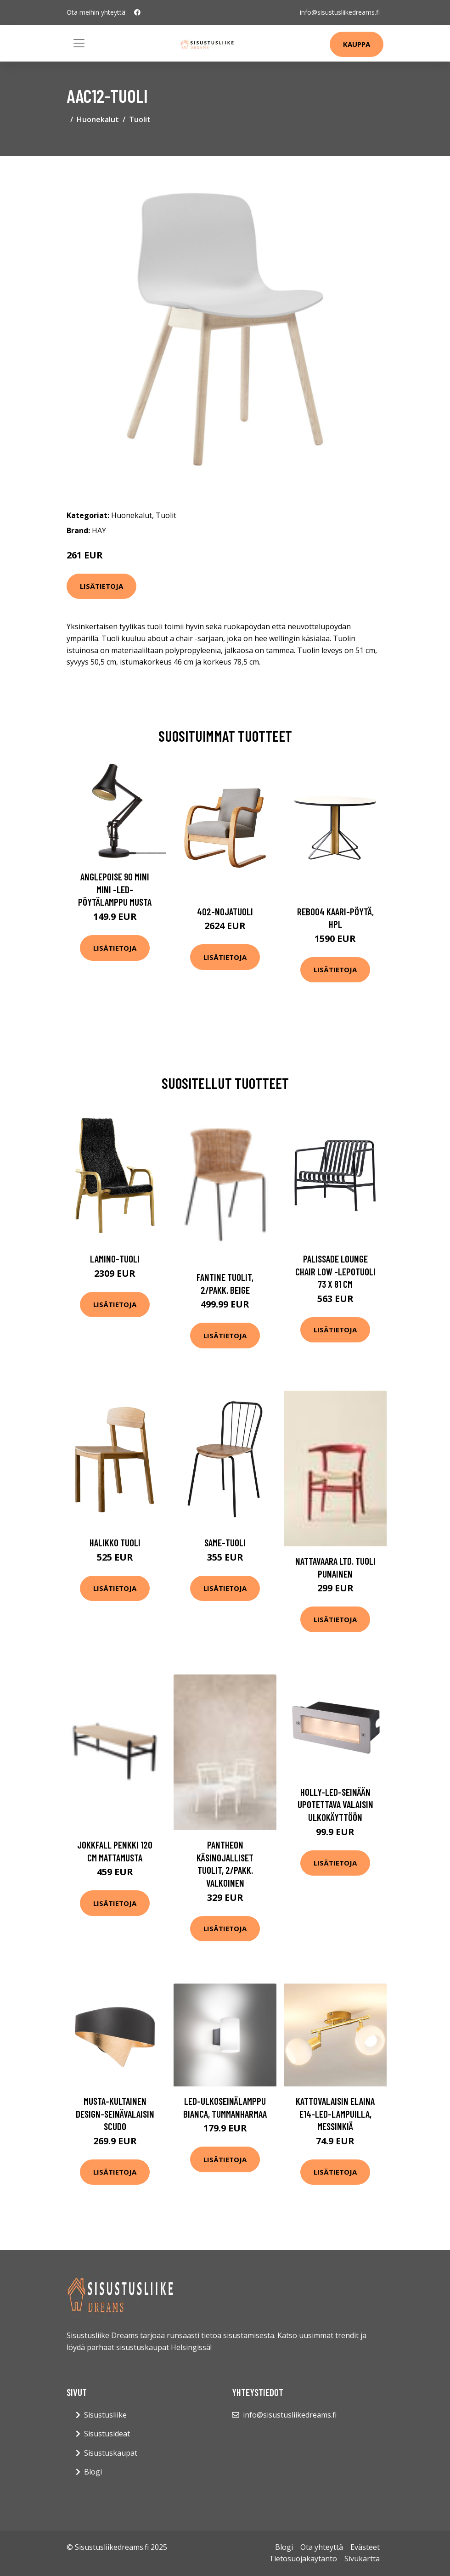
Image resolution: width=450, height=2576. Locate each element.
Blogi (93, 2472)
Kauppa (356, 44)
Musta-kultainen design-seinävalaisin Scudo (115, 2113)
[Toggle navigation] (79, 43)
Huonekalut (98, 119)
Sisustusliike (105, 2415)
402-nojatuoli (225, 911)
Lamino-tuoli (115, 1258)
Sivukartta (362, 2558)
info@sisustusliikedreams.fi (340, 12)
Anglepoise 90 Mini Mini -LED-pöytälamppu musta (115, 889)
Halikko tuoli (115, 1542)
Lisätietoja (101, 586)
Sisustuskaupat (110, 2453)
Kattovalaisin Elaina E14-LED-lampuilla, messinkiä (335, 2113)
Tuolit (140, 119)
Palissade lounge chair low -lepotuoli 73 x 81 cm (335, 1271)
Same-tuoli (225, 1542)
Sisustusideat (107, 2434)
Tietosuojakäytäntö (303, 2558)
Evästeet (365, 2547)
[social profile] (137, 12)
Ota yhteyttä (321, 2547)
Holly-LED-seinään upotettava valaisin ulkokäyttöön (335, 1804)
